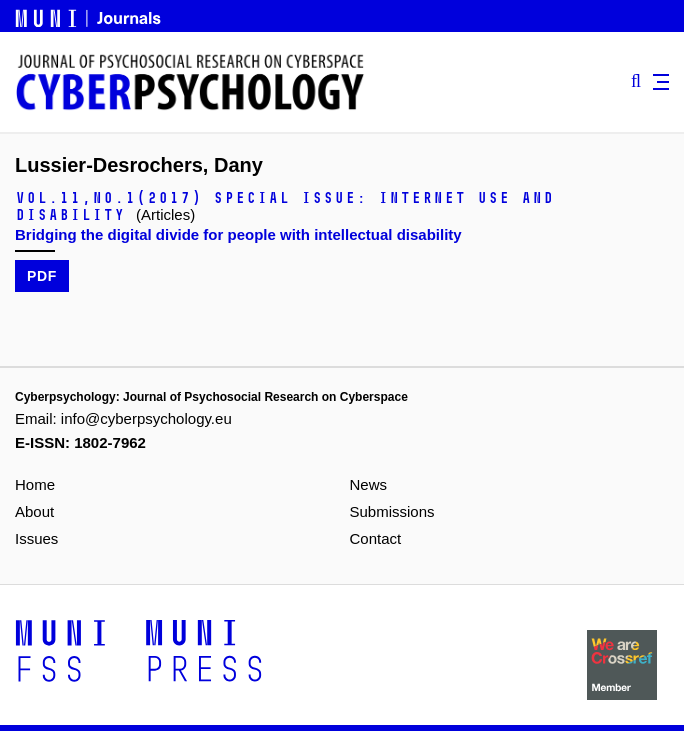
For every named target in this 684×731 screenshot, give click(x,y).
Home (35, 484)
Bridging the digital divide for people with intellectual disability (238, 234)
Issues (36, 538)
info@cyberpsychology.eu (146, 418)
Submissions (392, 511)
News (369, 484)
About (34, 511)
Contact (376, 538)
